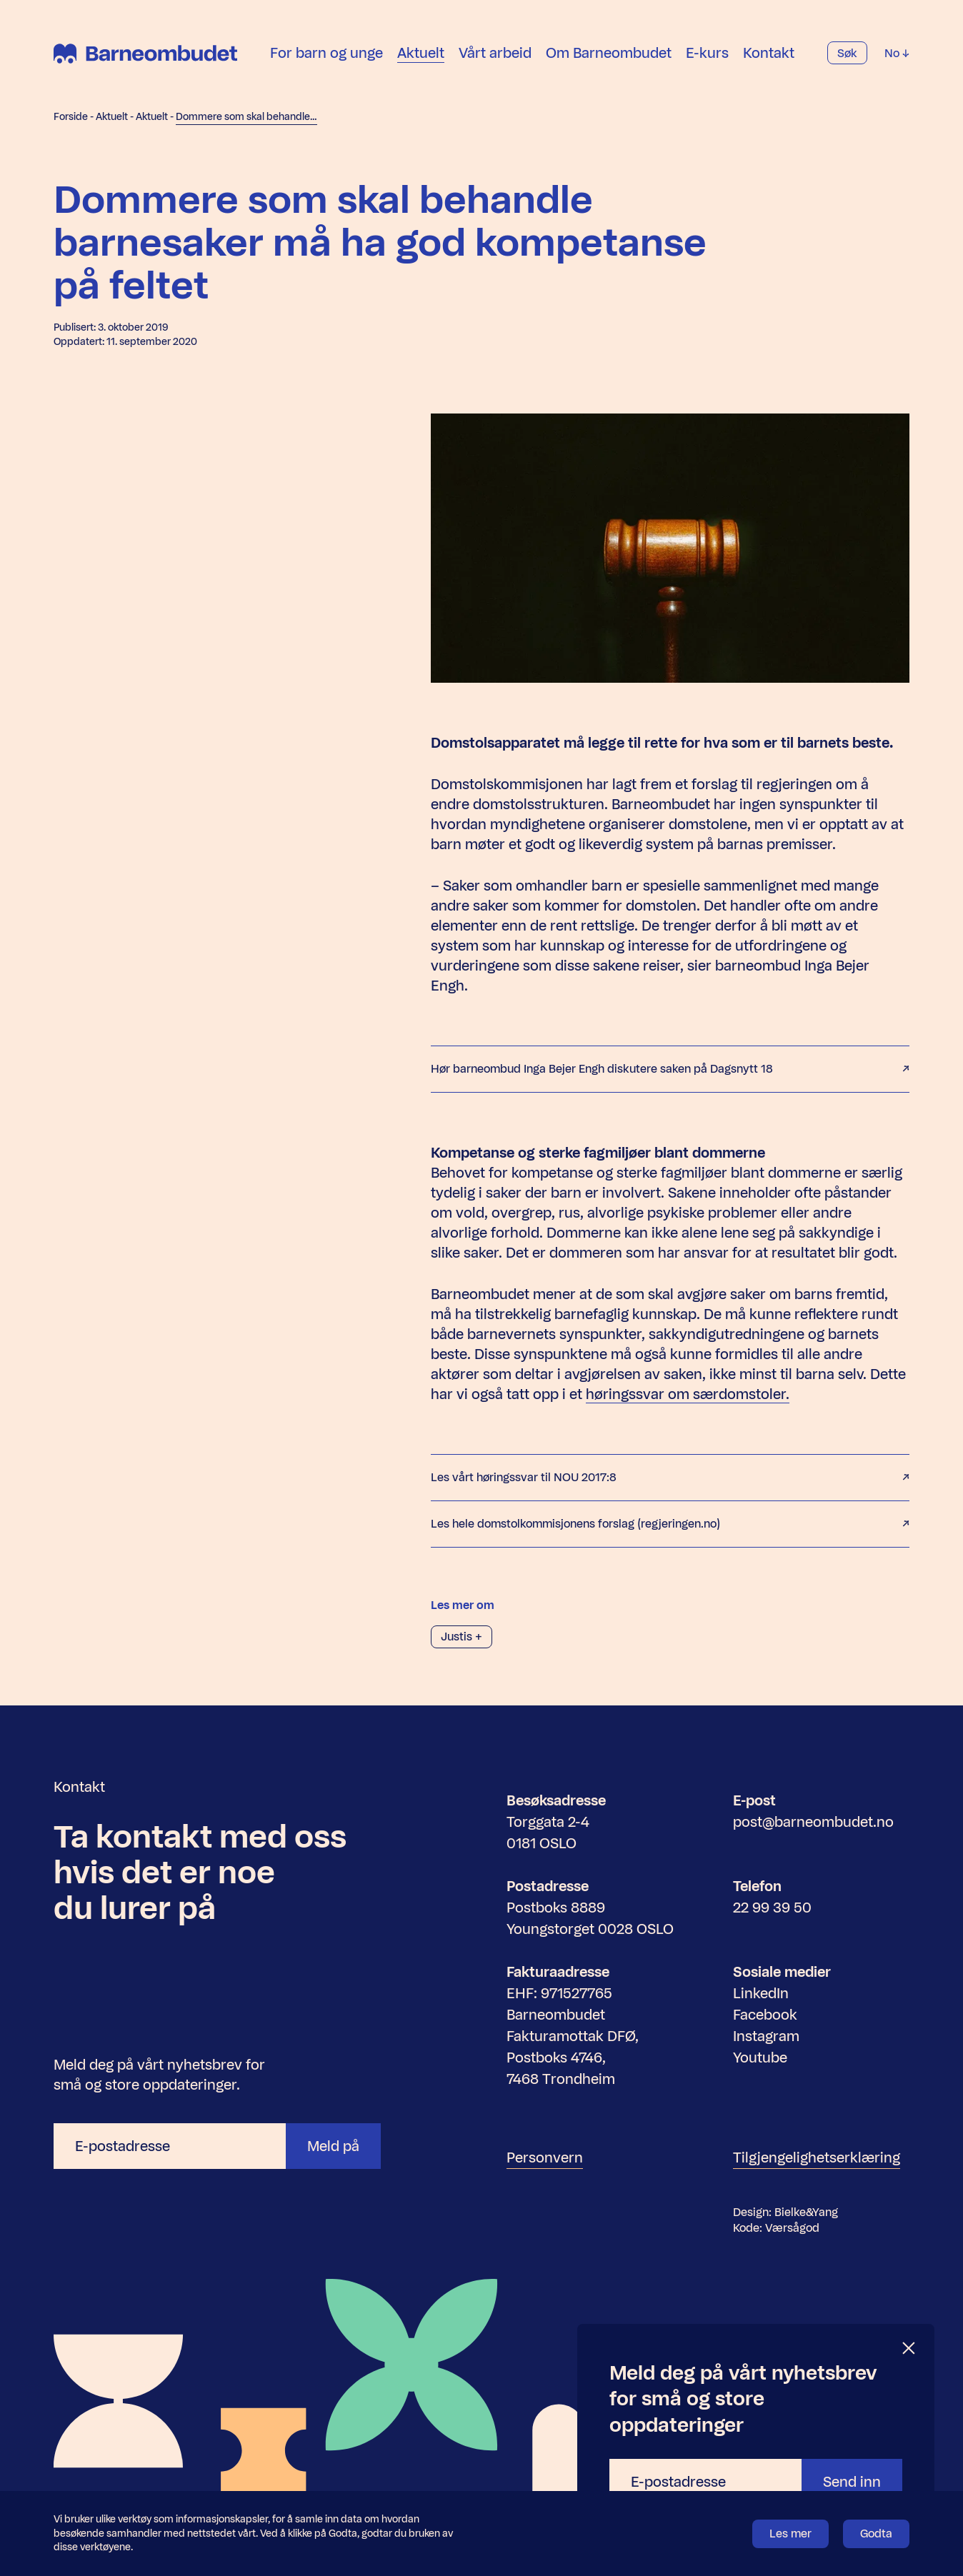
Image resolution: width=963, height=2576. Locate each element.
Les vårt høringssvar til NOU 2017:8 (670, 1477)
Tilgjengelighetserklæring (816, 2157)
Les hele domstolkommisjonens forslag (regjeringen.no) (670, 1524)
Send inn (852, 2481)
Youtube (760, 2057)
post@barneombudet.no (813, 1821)
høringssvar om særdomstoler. (687, 1394)
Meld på (333, 2146)
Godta (876, 2533)
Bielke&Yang (806, 2212)
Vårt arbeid (495, 52)
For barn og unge (326, 52)
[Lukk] (909, 2348)
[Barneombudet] (145, 53)
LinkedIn (761, 1993)
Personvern (545, 2157)
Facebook (765, 2014)
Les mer (790, 2533)
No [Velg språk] (896, 53)
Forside (71, 117)
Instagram (766, 2036)
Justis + (461, 1636)
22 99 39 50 (772, 1907)
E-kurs (707, 52)
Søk (847, 53)
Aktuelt (420, 52)
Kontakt (768, 52)
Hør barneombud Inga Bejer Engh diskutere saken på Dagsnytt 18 (670, 1069)
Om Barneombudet (609, 52)
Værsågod (792, 2228)
